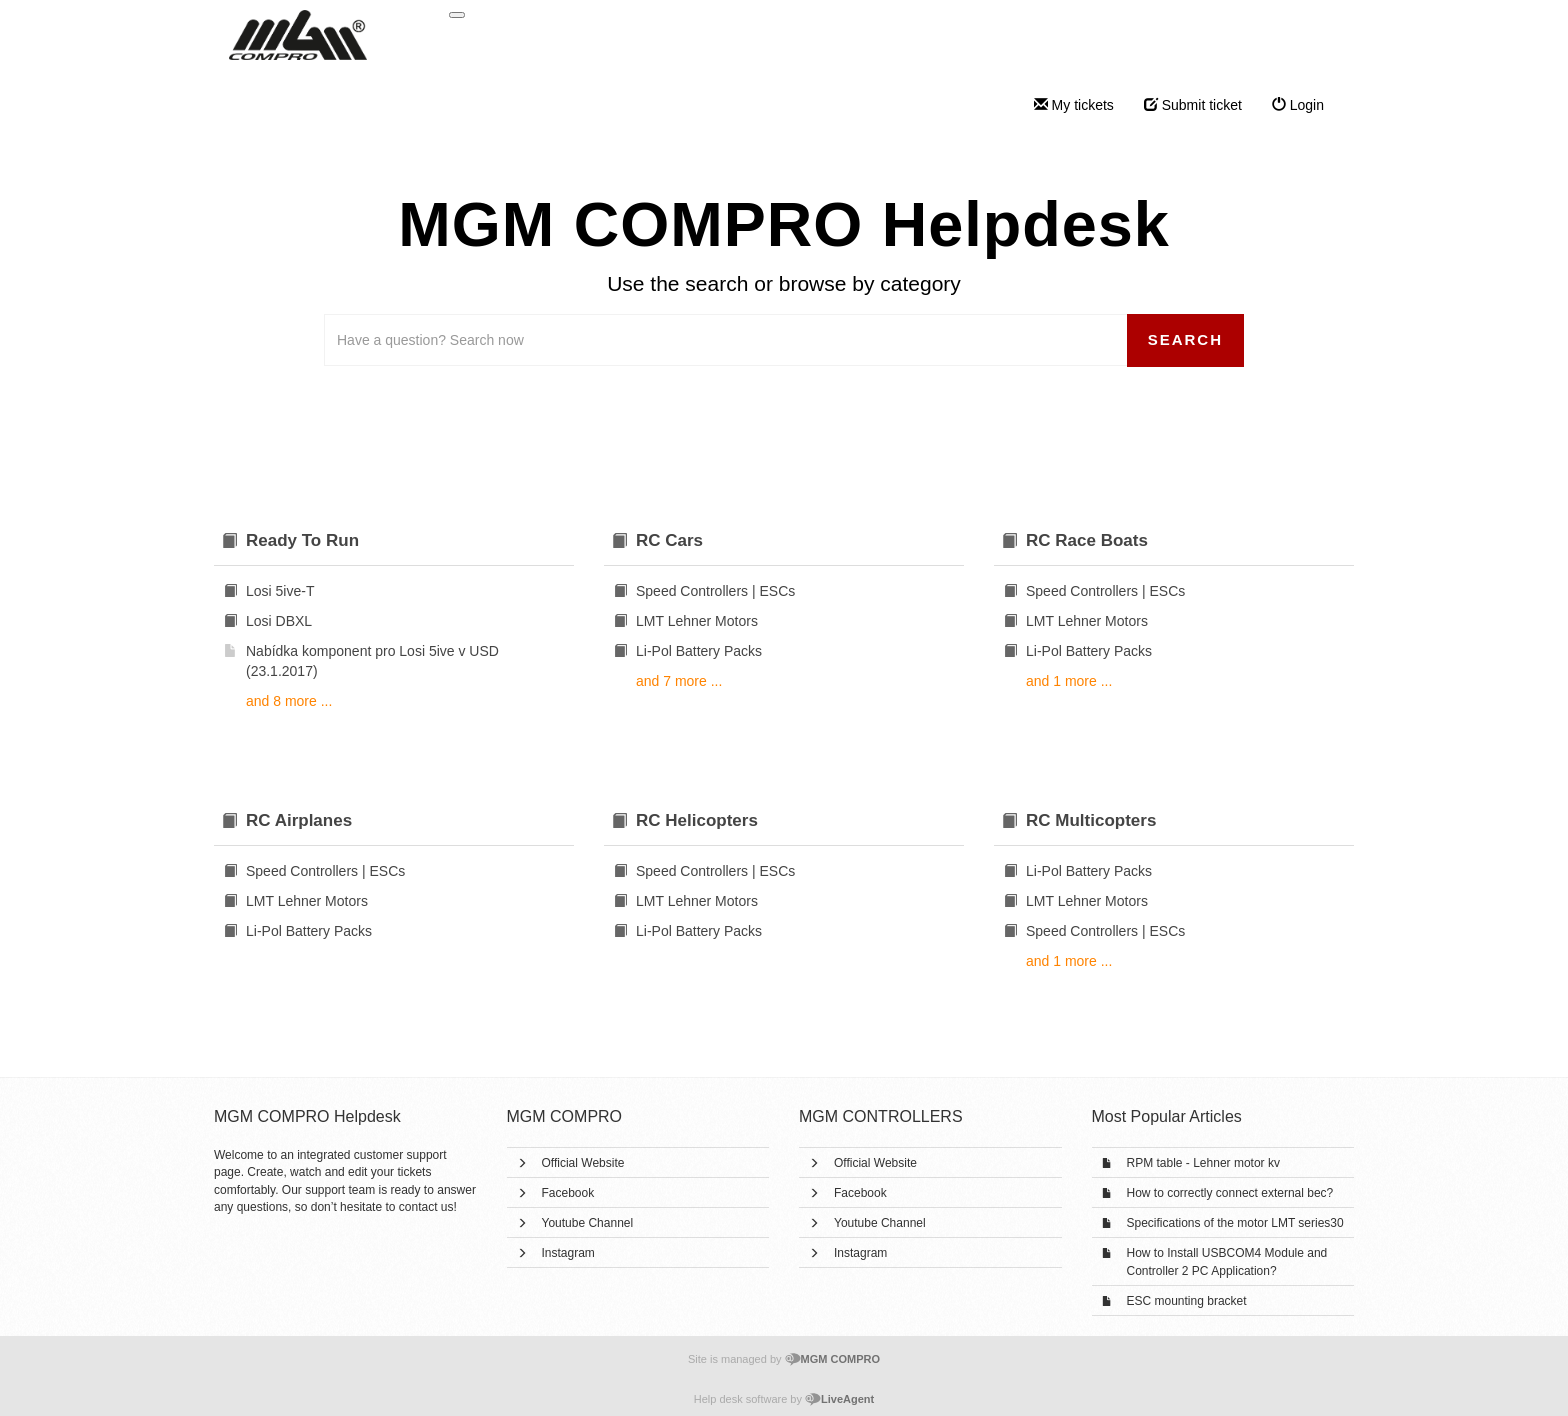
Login (1298, 105)
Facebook (568, 1193)
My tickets (1074, 105)
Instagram (568, 1253)
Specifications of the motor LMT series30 (1235, 1223)
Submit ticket (1193, 105)
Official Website (583, 1163)
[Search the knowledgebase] (726, 340)
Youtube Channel (588, 1223)
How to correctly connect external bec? (1230, 1193)
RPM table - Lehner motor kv (1203, 1163)
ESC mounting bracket (1187, 1301)
